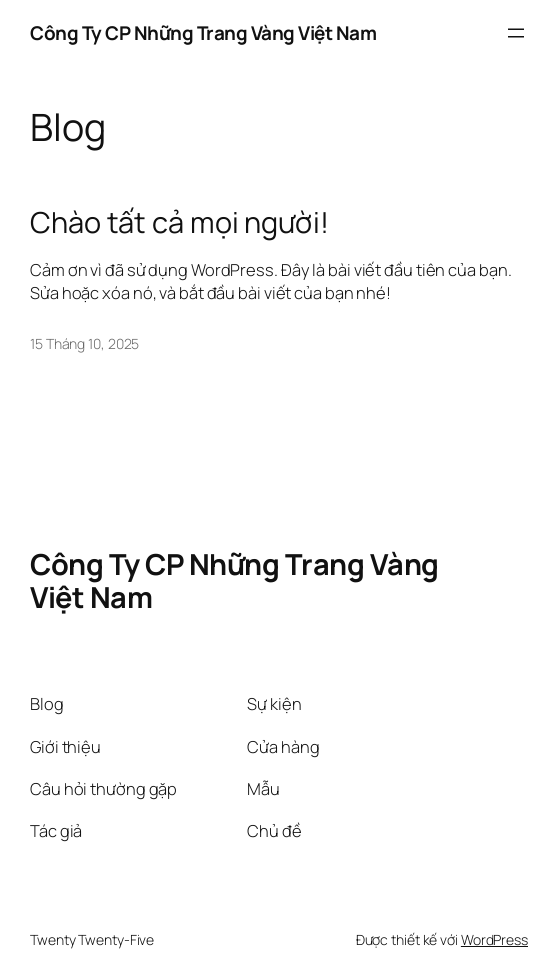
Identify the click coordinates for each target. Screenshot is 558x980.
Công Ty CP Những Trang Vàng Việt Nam (203, 33)
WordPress (494, 939)
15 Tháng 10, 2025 (84, 343)
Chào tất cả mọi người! (179, 222)
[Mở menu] (516, 33)
